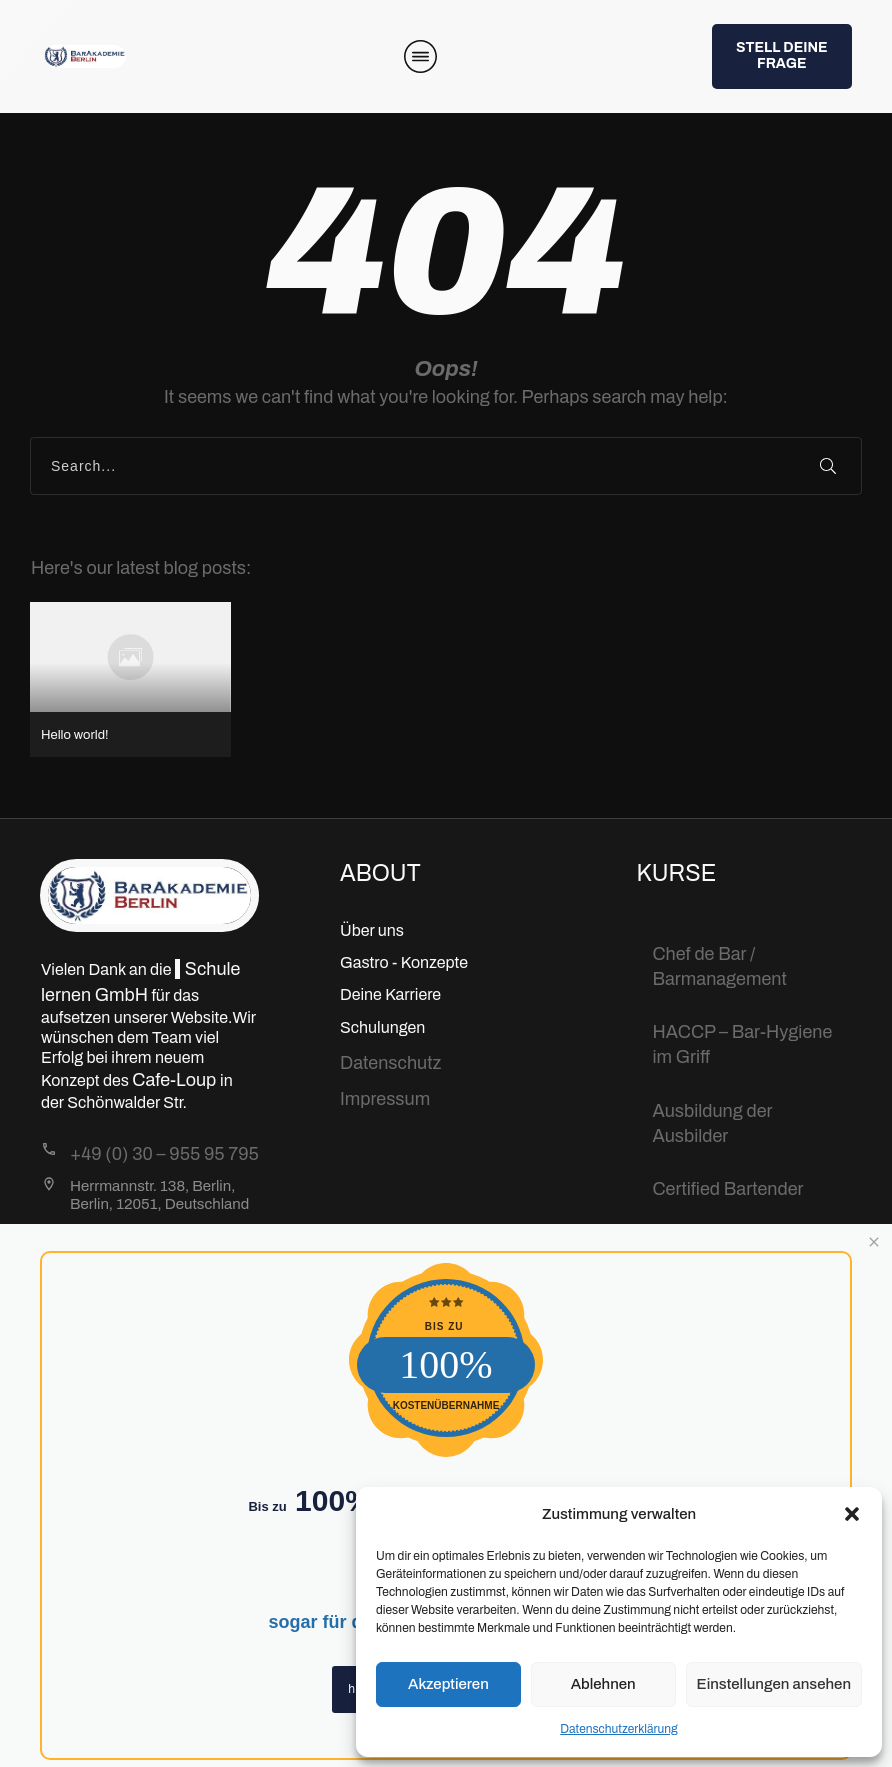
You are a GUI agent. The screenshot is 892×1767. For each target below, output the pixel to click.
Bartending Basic (721, 1242)
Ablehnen (603, 1684)
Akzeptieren (448, 1684)
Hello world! (130, 679)
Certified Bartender (728, 1189)
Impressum (385, 1099)
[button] (852, 1514)
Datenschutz (390, 1063)
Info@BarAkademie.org (164, 1235)
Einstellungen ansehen (774, 1684)
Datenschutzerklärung (619, 1729)
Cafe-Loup (176, 1080)
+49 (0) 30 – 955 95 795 (164, 1154)
